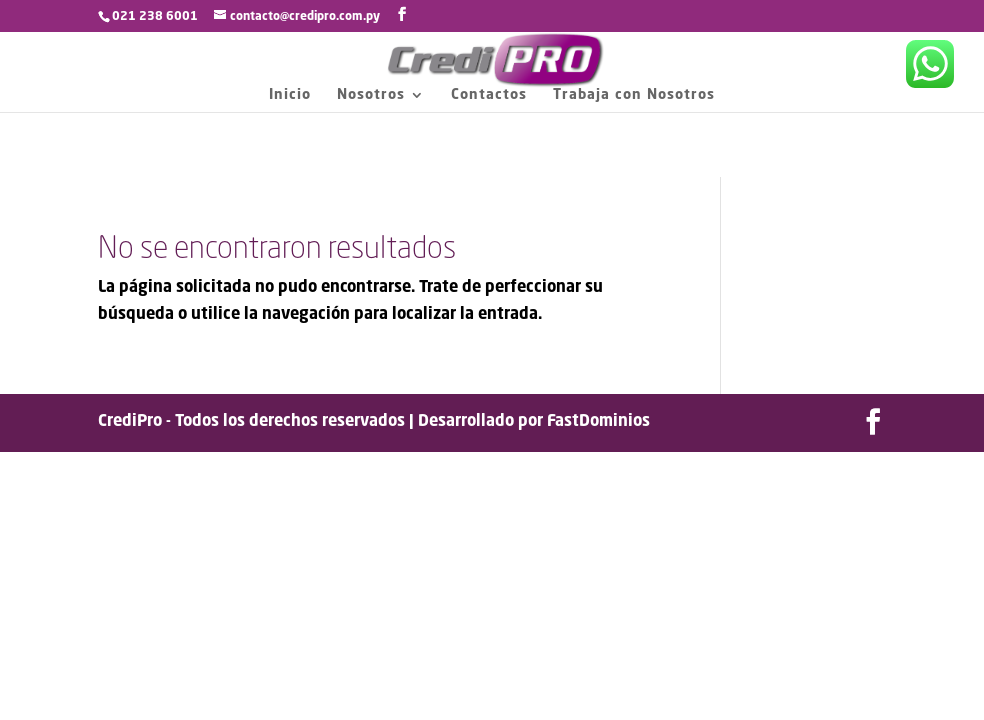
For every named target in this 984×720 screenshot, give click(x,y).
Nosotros (371, 95)
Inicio (290, 95)
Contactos (489, 95)
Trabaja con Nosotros (634, 95)
